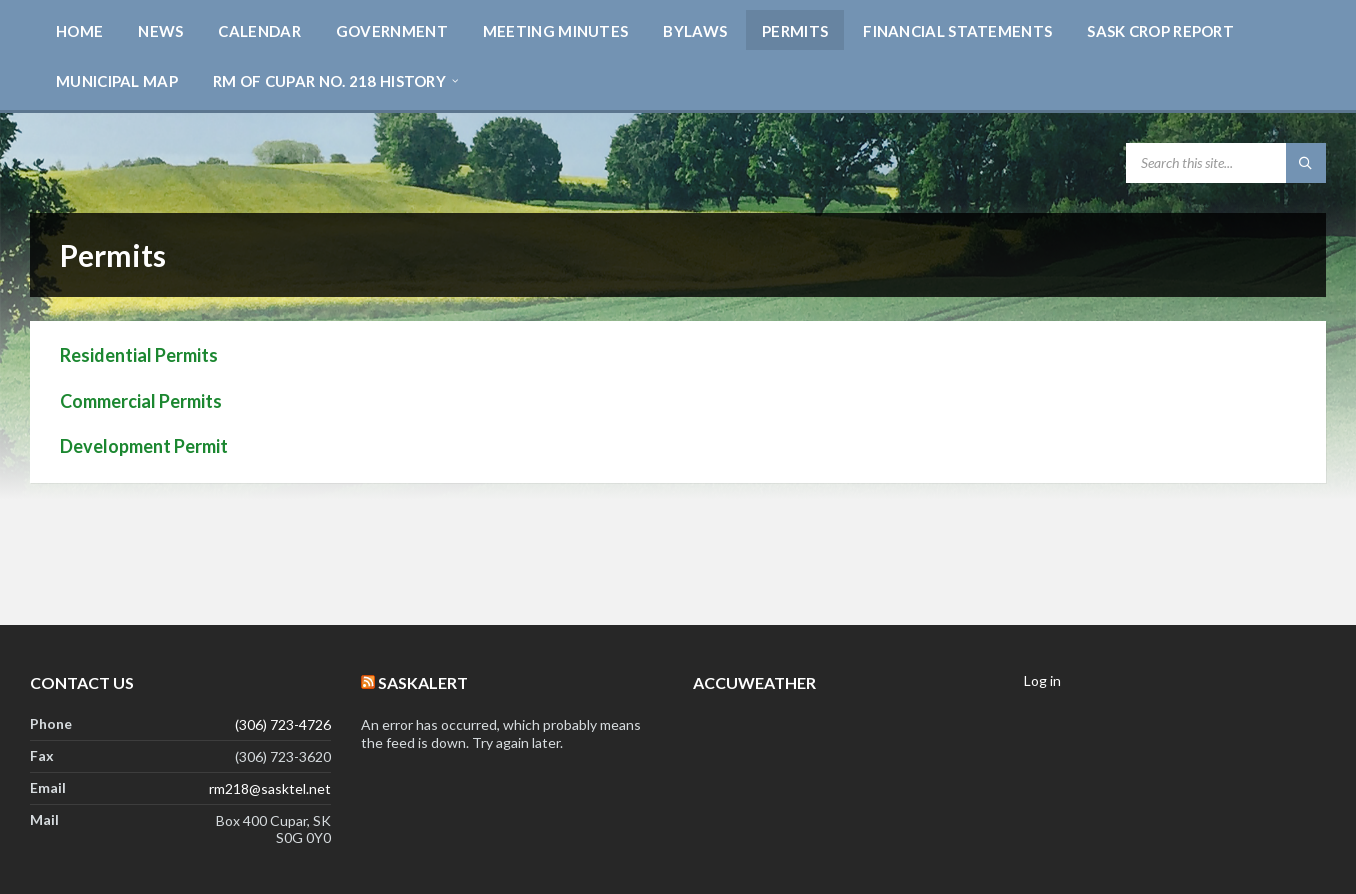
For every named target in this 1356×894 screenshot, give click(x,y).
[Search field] (1226, 163)
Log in (1042, 680)
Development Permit (144, 446)
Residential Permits (139, 355)
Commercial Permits (141, 401)
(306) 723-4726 (283, 724)
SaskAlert (423, 682)
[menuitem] (79, 30)
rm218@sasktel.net (270, 788)
